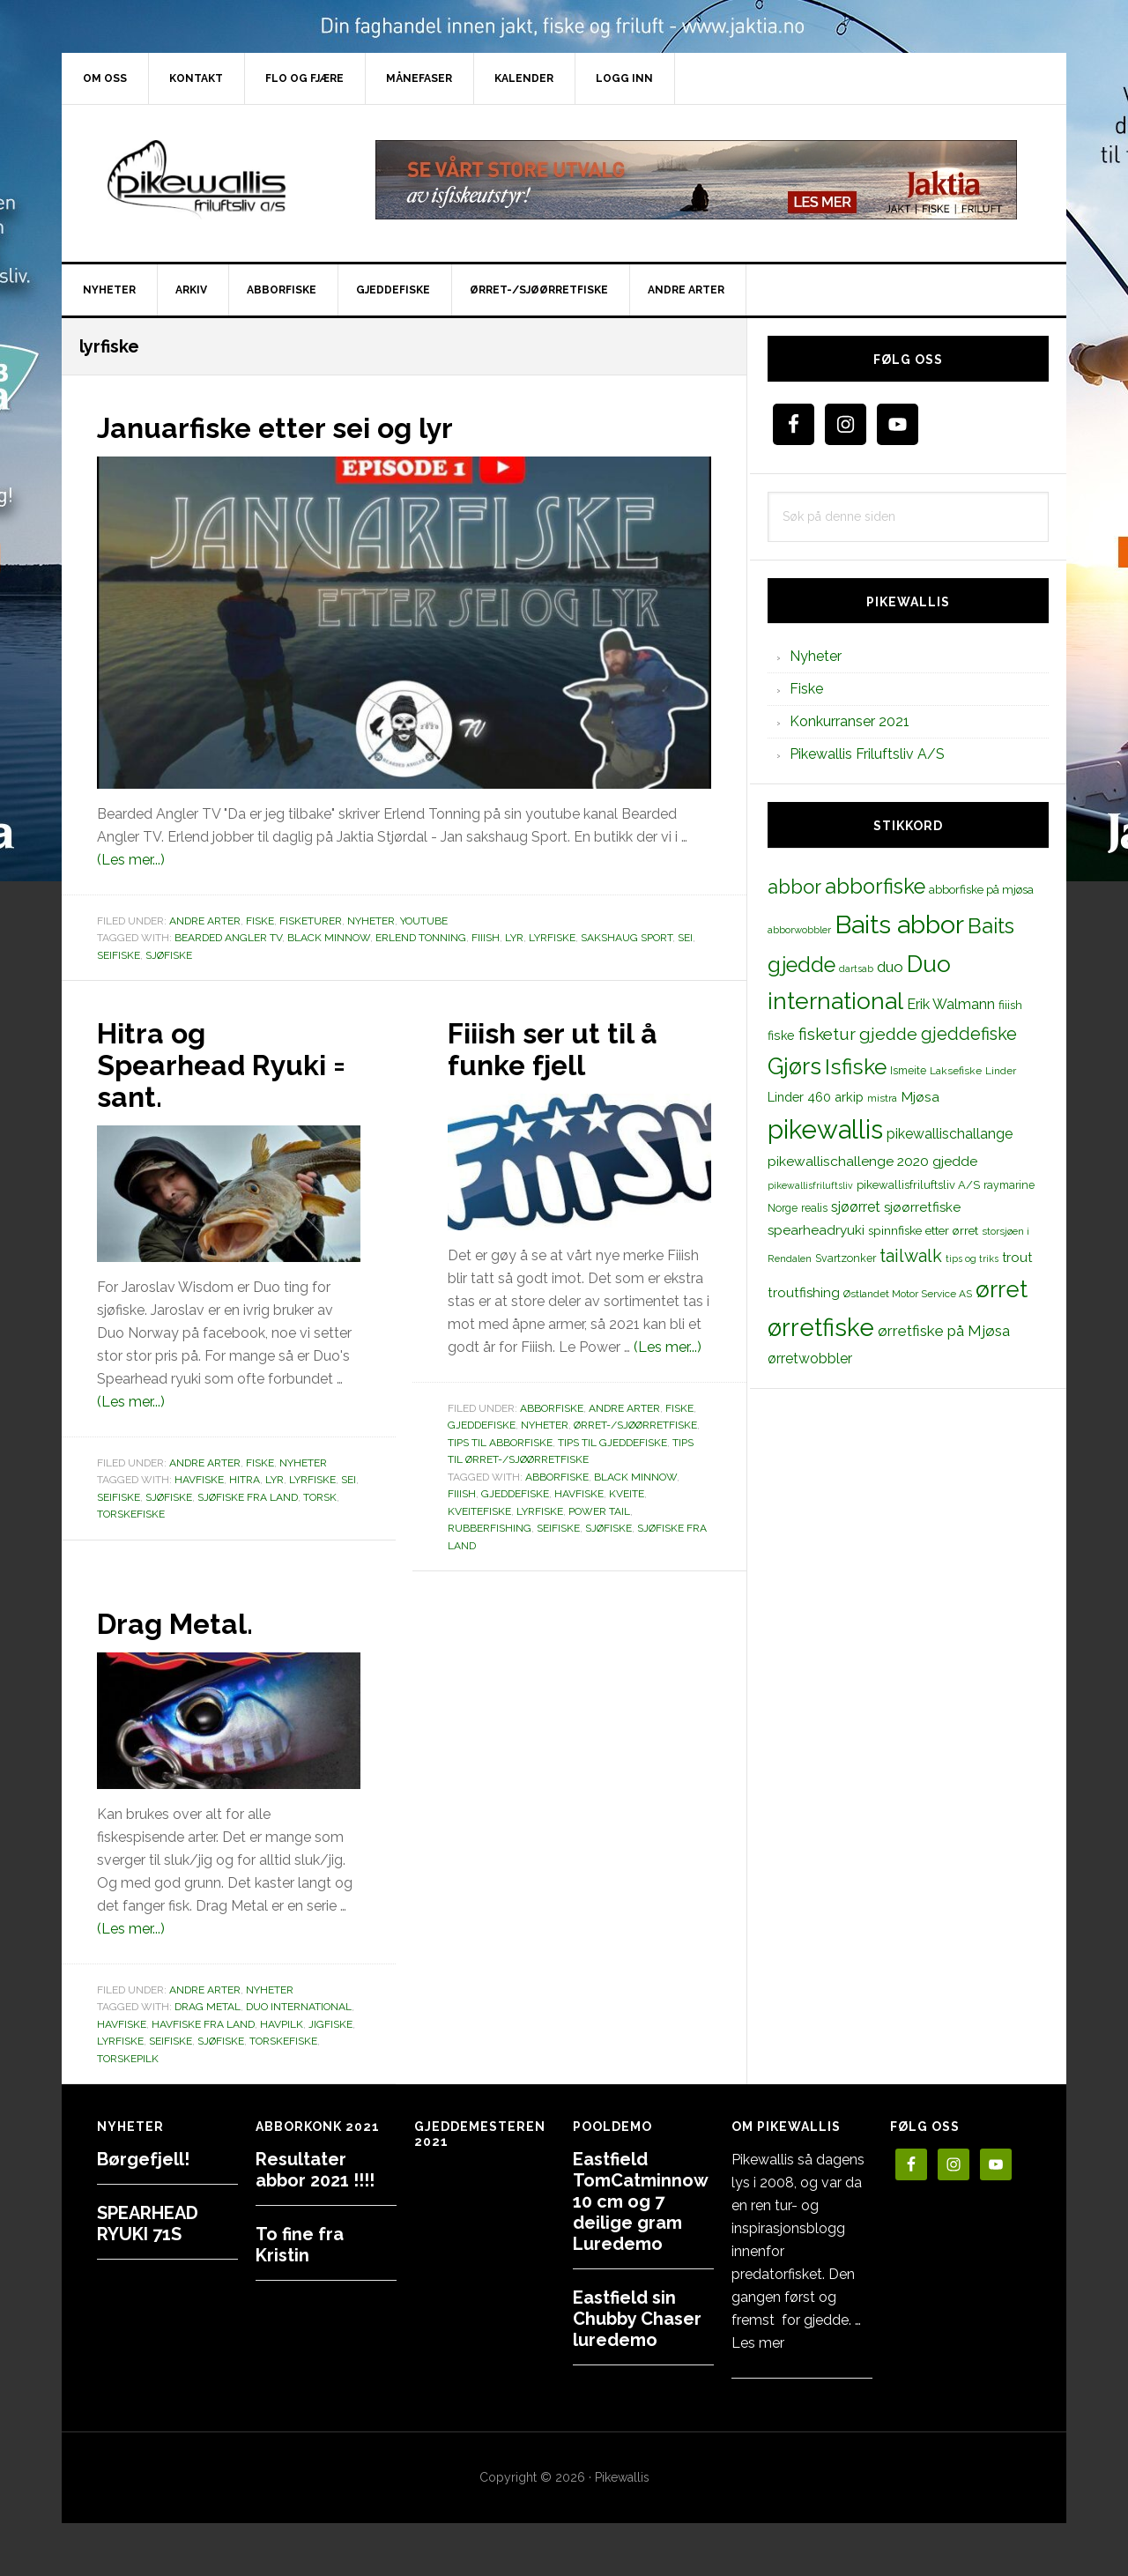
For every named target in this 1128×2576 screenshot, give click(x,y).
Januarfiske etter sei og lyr (297, 426)
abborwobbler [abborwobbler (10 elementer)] (799, 930)
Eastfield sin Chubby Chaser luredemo (637, 2318)
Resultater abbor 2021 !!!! (315, 2170)
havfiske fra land (203, 2024)
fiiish (485, 938)
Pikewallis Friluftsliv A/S (867, 754)
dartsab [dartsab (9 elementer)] (856, 968)
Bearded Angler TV (228, 938)
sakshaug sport (626, 938)
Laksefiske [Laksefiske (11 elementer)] (956, 1071)
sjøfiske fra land (247, 1497)
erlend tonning (420, 938)
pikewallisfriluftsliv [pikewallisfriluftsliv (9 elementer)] (810, 1185)
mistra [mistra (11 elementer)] (882, 1098)
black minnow (328, 938)
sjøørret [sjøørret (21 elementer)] (855, 1207)
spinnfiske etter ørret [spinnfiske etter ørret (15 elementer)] (923, 1230)
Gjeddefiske (482, 1425)
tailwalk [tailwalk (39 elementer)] (910, 1255)
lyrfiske (552, 938)
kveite (626, 1494)
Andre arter (205, 921)
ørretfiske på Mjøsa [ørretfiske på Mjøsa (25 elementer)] (944, 1331)
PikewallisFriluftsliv (211, 179)
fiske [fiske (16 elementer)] (781, 1035)
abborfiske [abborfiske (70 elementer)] (875, 886)
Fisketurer (310, 921)
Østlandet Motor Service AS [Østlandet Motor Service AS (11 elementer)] (907, 1294)
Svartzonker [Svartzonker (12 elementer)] (845, 1258)
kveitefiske (479, 1511)
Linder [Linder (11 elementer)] (1000, 1071)
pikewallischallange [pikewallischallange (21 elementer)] (950, 1133)
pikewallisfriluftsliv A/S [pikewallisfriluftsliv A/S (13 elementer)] (918, 1184)
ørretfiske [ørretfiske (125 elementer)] (821, 1327)
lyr (514, 938)
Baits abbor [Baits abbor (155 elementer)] (899, 924)
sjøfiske (168, 955)
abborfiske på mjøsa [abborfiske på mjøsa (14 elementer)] (981, 889)
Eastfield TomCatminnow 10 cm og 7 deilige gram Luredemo (640, 2201)
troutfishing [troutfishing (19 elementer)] (804, 1293)
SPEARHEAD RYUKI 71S (147, 2223)
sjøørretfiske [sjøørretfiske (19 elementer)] (922, 1207)
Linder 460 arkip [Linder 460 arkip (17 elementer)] (816, 1096)
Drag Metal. (185, 1622)
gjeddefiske (515, 1494)
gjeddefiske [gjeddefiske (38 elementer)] (969, 1033)
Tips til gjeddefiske (612, 1442)
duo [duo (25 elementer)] (890, 967)
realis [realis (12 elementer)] (814, 1207)
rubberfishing (489, 1528)
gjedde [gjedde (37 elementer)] (888, 1034)
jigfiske (330, 2024)
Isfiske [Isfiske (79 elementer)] (856, 1067)
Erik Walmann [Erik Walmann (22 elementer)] (951, 1004)
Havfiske (199, 1480)
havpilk (281, 2024)
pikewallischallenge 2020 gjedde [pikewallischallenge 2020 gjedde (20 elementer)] (872, 1161)
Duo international (299, 2007)
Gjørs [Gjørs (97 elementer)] (794, 1066)
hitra (244, 1480)
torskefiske (131, 1514)
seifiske (118, 955)
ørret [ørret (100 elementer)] (1002, 1289)
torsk (320, 1497)
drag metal (207, 2007)
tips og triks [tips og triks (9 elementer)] (972, 1258)
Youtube (424, 921)
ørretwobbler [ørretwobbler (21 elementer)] (810, 1358)
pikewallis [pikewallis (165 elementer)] (825, 1129)
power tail (599, 1511)
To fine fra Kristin (300, 2244)
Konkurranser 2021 (849, 721)
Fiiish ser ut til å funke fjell (565, 1047)
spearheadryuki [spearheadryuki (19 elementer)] (816, 1230)
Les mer (757, 2343)
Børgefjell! (143, 2159)
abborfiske (557, 1477)
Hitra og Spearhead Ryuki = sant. (226, 1063)
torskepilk (128, 2059)
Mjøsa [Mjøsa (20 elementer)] (920, 1096)
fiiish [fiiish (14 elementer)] (1010, 1005)
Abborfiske (551, 1408)
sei (685, 938)
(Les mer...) (131, 859)
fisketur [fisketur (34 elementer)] (827, 1033)
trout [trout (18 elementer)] (1017, 1257)
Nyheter (371, 921)
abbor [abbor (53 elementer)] (794, 886)
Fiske (260, 921)
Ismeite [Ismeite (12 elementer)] (908, 1070)
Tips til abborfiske (500, 1442)
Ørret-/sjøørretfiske (635, 1425)
